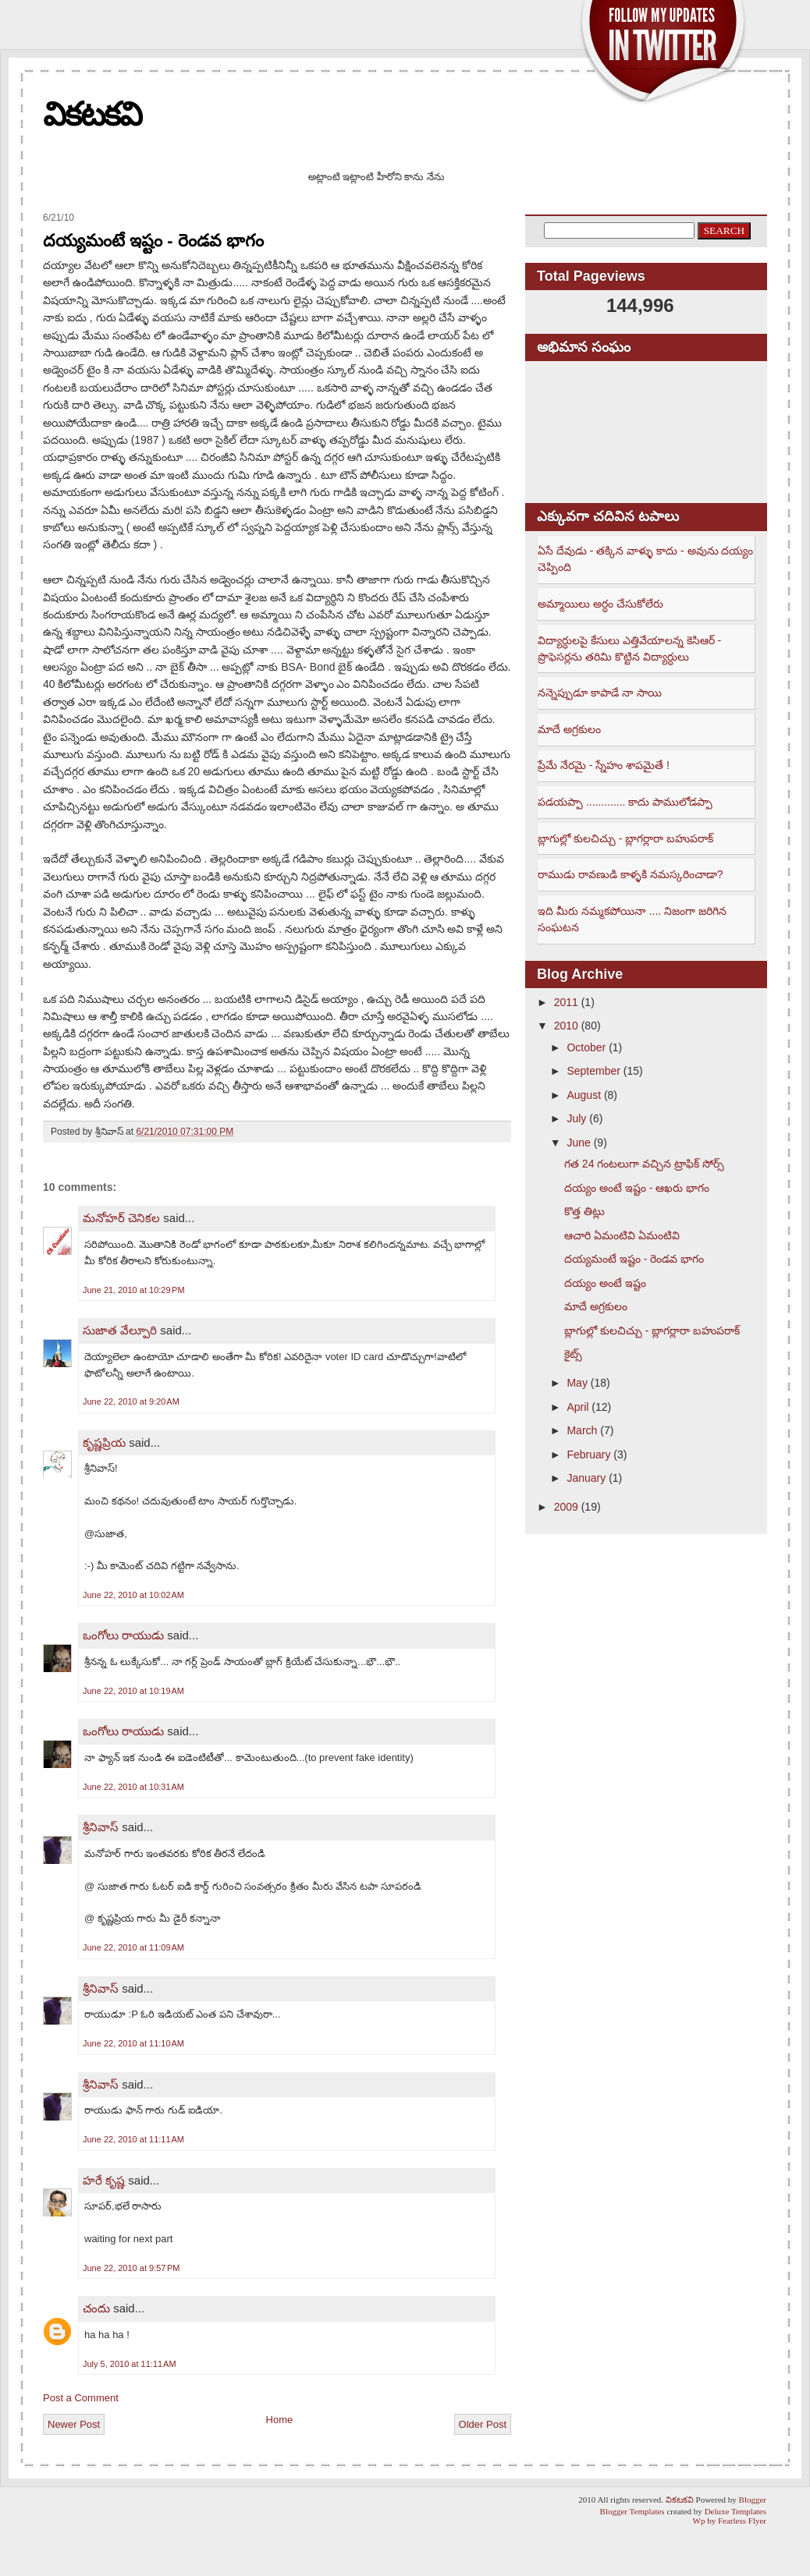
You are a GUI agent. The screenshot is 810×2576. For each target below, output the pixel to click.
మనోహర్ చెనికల (121, 1217)
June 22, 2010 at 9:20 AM (131, 1401)
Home (279, 2419)
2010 (566, 1025)
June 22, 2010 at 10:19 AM (133, 1690)
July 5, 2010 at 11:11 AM (129, 2364)
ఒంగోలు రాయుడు (123, 1635)
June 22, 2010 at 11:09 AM (133, 1947)
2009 (566, 1507)
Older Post (482, 2424)
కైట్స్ (573, 1354)
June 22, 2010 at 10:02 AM (133, 1595)
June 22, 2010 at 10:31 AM (133, 1786)
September (593, 1071)
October (586, 1047)
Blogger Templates (632, 2511)
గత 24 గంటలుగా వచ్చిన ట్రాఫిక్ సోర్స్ (644, 1163)
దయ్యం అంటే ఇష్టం (605, 1283)
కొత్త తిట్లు (584, 1211)
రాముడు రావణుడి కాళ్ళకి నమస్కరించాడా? (630, 874)
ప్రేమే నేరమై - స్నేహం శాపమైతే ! (604, 765)
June (578, 1142)
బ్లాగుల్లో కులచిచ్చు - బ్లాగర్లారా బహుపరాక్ (625, 838)
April (577, 1407)
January (586, 1478)
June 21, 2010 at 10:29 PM (134, 1290)
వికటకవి (92, 114)
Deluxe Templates (735, 2511)
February (588, 1454)
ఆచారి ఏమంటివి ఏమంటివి (622, 1235)
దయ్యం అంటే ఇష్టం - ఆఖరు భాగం (636, 1188)
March (582, 1430)
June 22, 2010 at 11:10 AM (133, 2043)
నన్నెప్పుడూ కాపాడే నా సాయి (600, 692)
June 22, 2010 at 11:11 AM (133, 2139)
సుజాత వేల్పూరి (121, 1330)
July (576, 1118)
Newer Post (74, 2424)
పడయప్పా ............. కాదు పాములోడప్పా (625, 801)
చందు (98, 2308)
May (577, 1383)
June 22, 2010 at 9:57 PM (131, 2268)
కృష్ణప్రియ (104, 1442)
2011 (566, 1002)
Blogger (752, 2499)
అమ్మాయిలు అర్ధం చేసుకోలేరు (600, 603)
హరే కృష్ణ (104, 2180)
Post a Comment (81, 2398)
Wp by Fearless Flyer (729, 2520)
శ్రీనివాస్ (101, 1827)
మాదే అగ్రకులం (569, 729)
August (584, 1095)
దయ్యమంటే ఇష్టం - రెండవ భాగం (153, 240)
